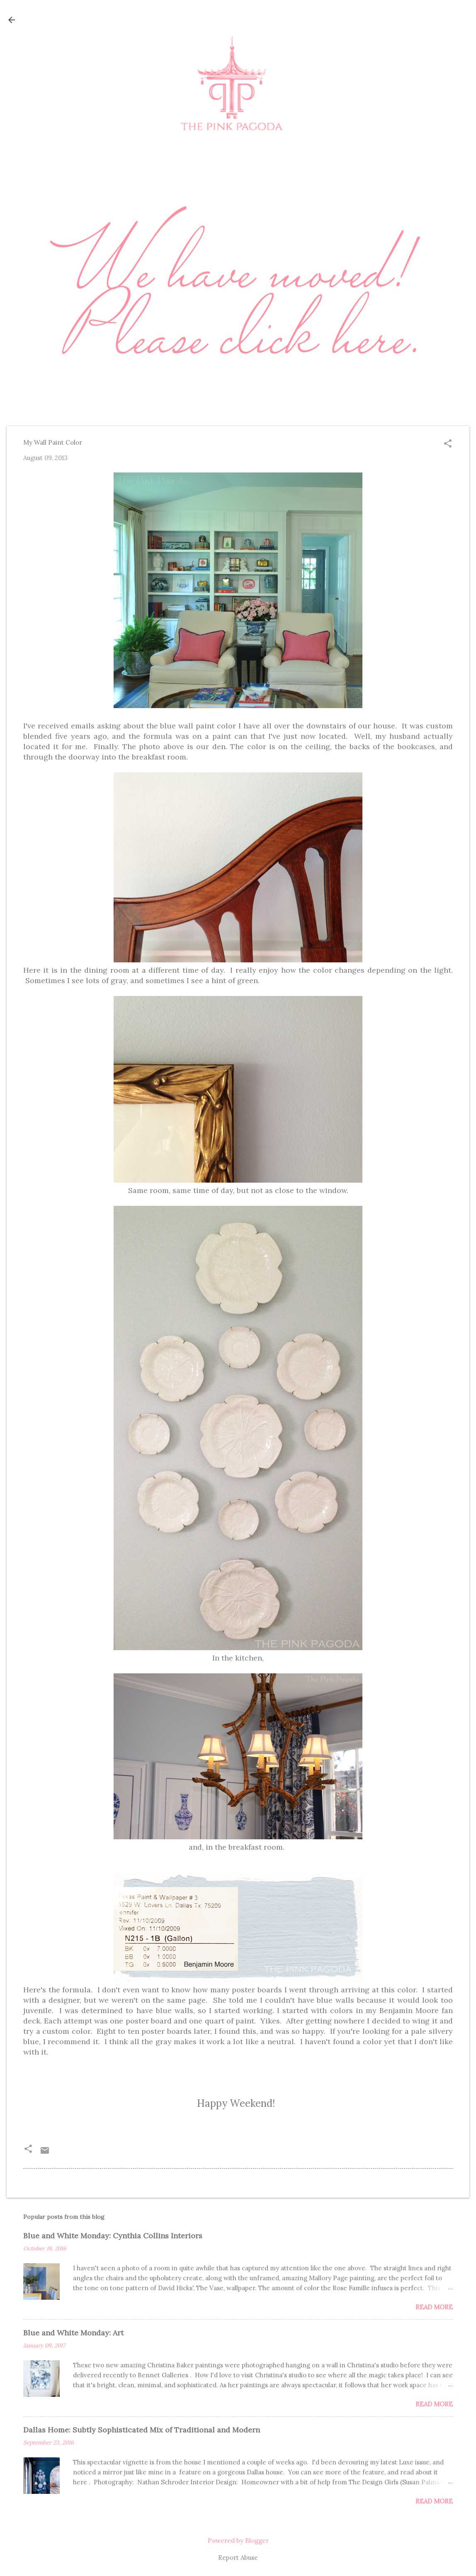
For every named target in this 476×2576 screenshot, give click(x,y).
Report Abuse (238, 2557)
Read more (434, 2307)
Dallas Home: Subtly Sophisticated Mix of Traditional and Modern (141, 2430)
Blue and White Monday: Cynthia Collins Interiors (112, 2235)
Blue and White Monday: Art (73, 2332)
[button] (448, 444)
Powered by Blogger (238, 2540)
